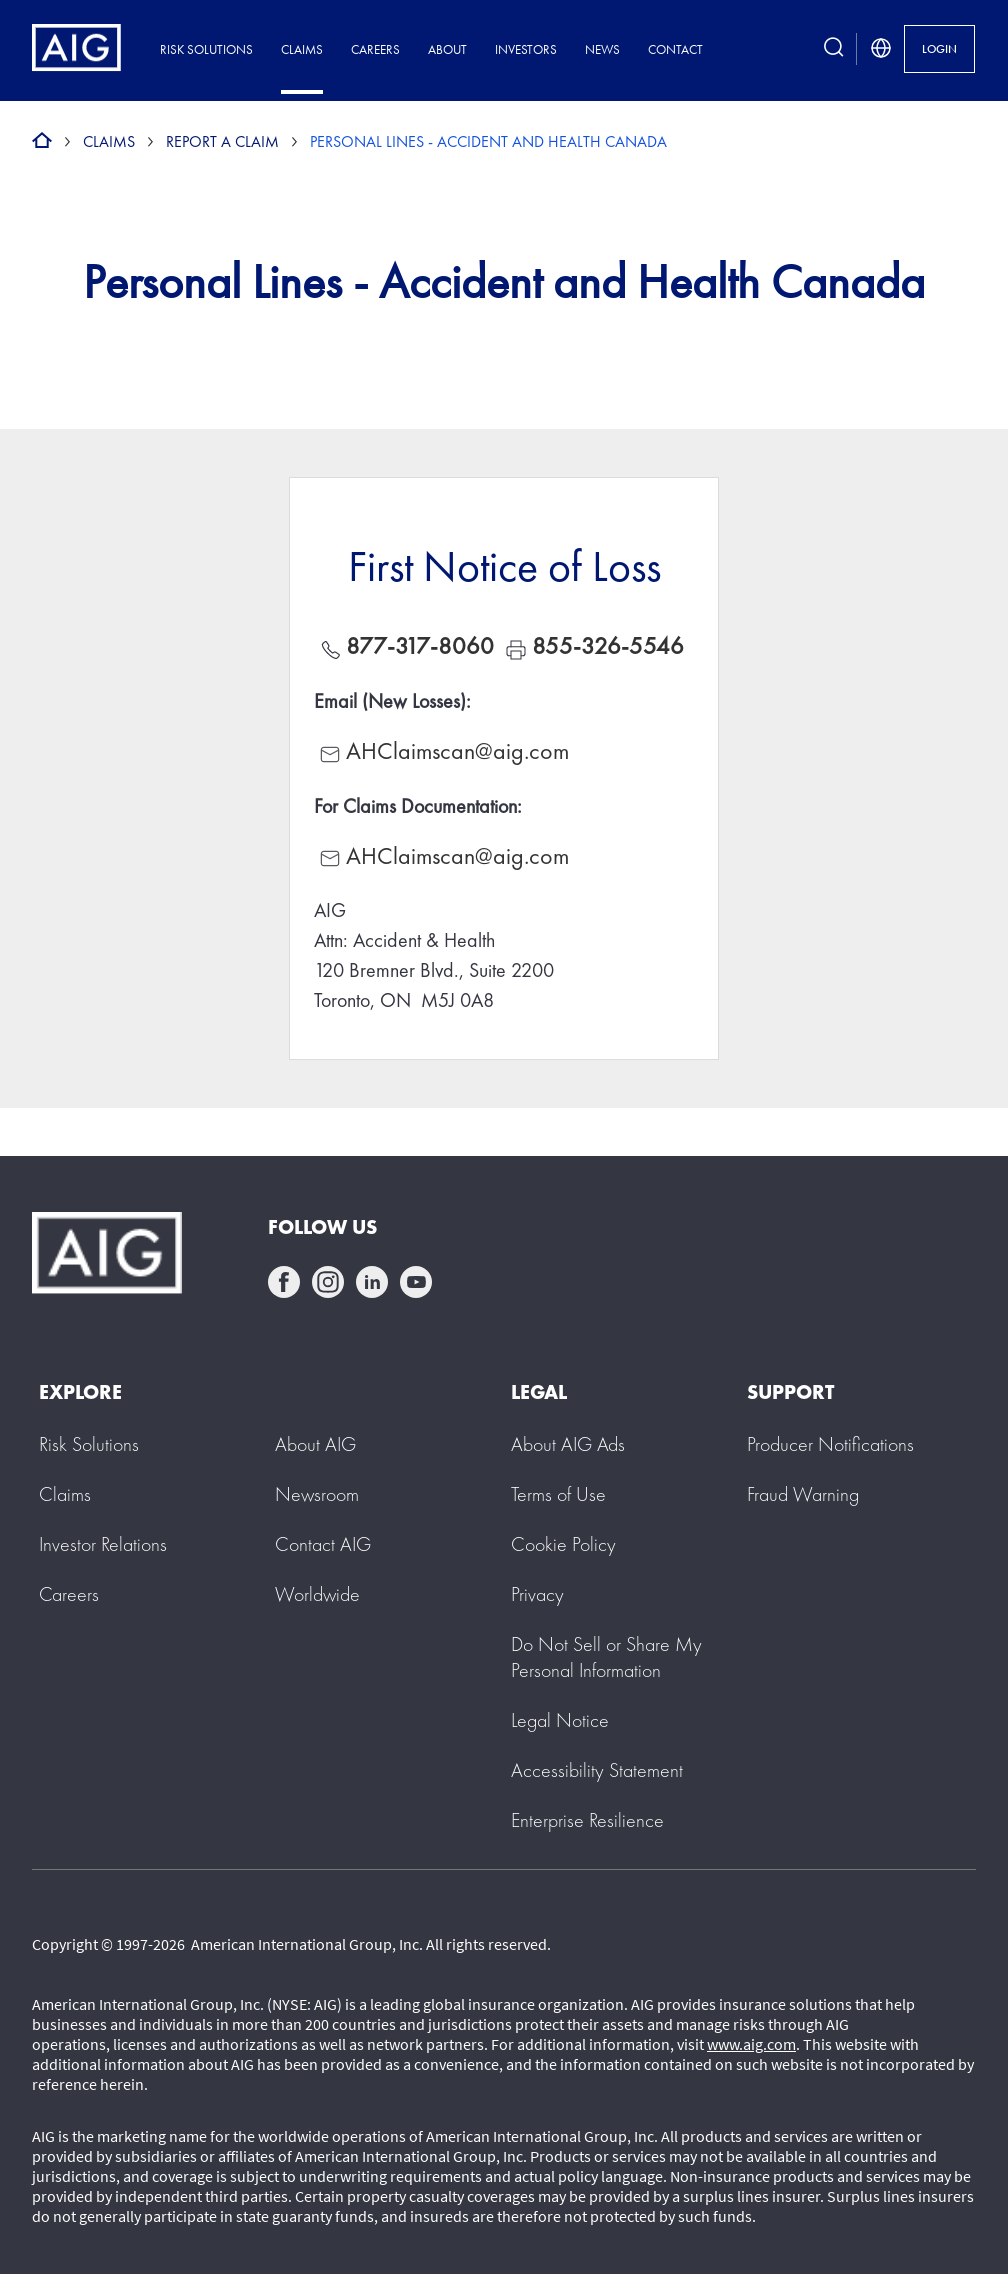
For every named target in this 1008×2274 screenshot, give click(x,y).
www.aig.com (751, 2044)
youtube (416, 1282)
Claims (302, 49)
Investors (526, 49)
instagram (328, 1282)
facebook (284, 1282)
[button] (606, 1657)
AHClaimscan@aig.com (457, 750)
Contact (675, 49)
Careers (375, 49)
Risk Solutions (206, 49)
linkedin (372, 1282)
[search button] (834, 49)
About (447, 49)
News (602, 49)
